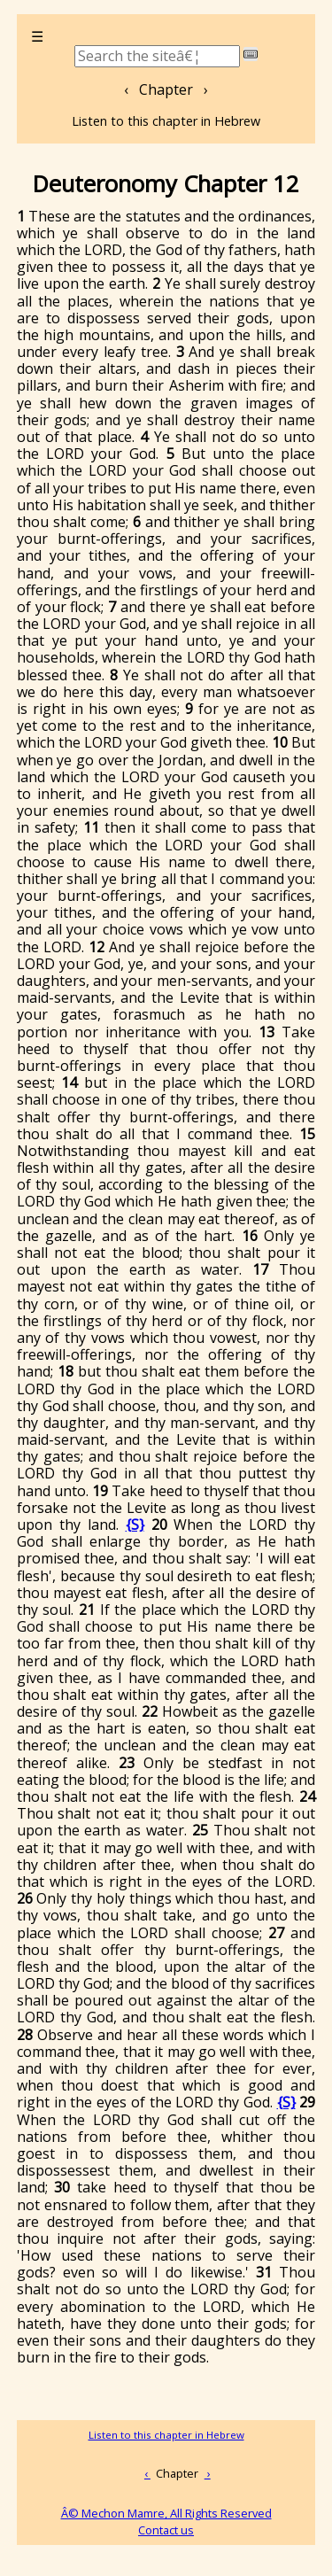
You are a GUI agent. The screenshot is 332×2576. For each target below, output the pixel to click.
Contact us (166, 2530)
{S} (135, 1524)
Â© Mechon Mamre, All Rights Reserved (166, 2513)
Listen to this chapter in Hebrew (166, 121)
